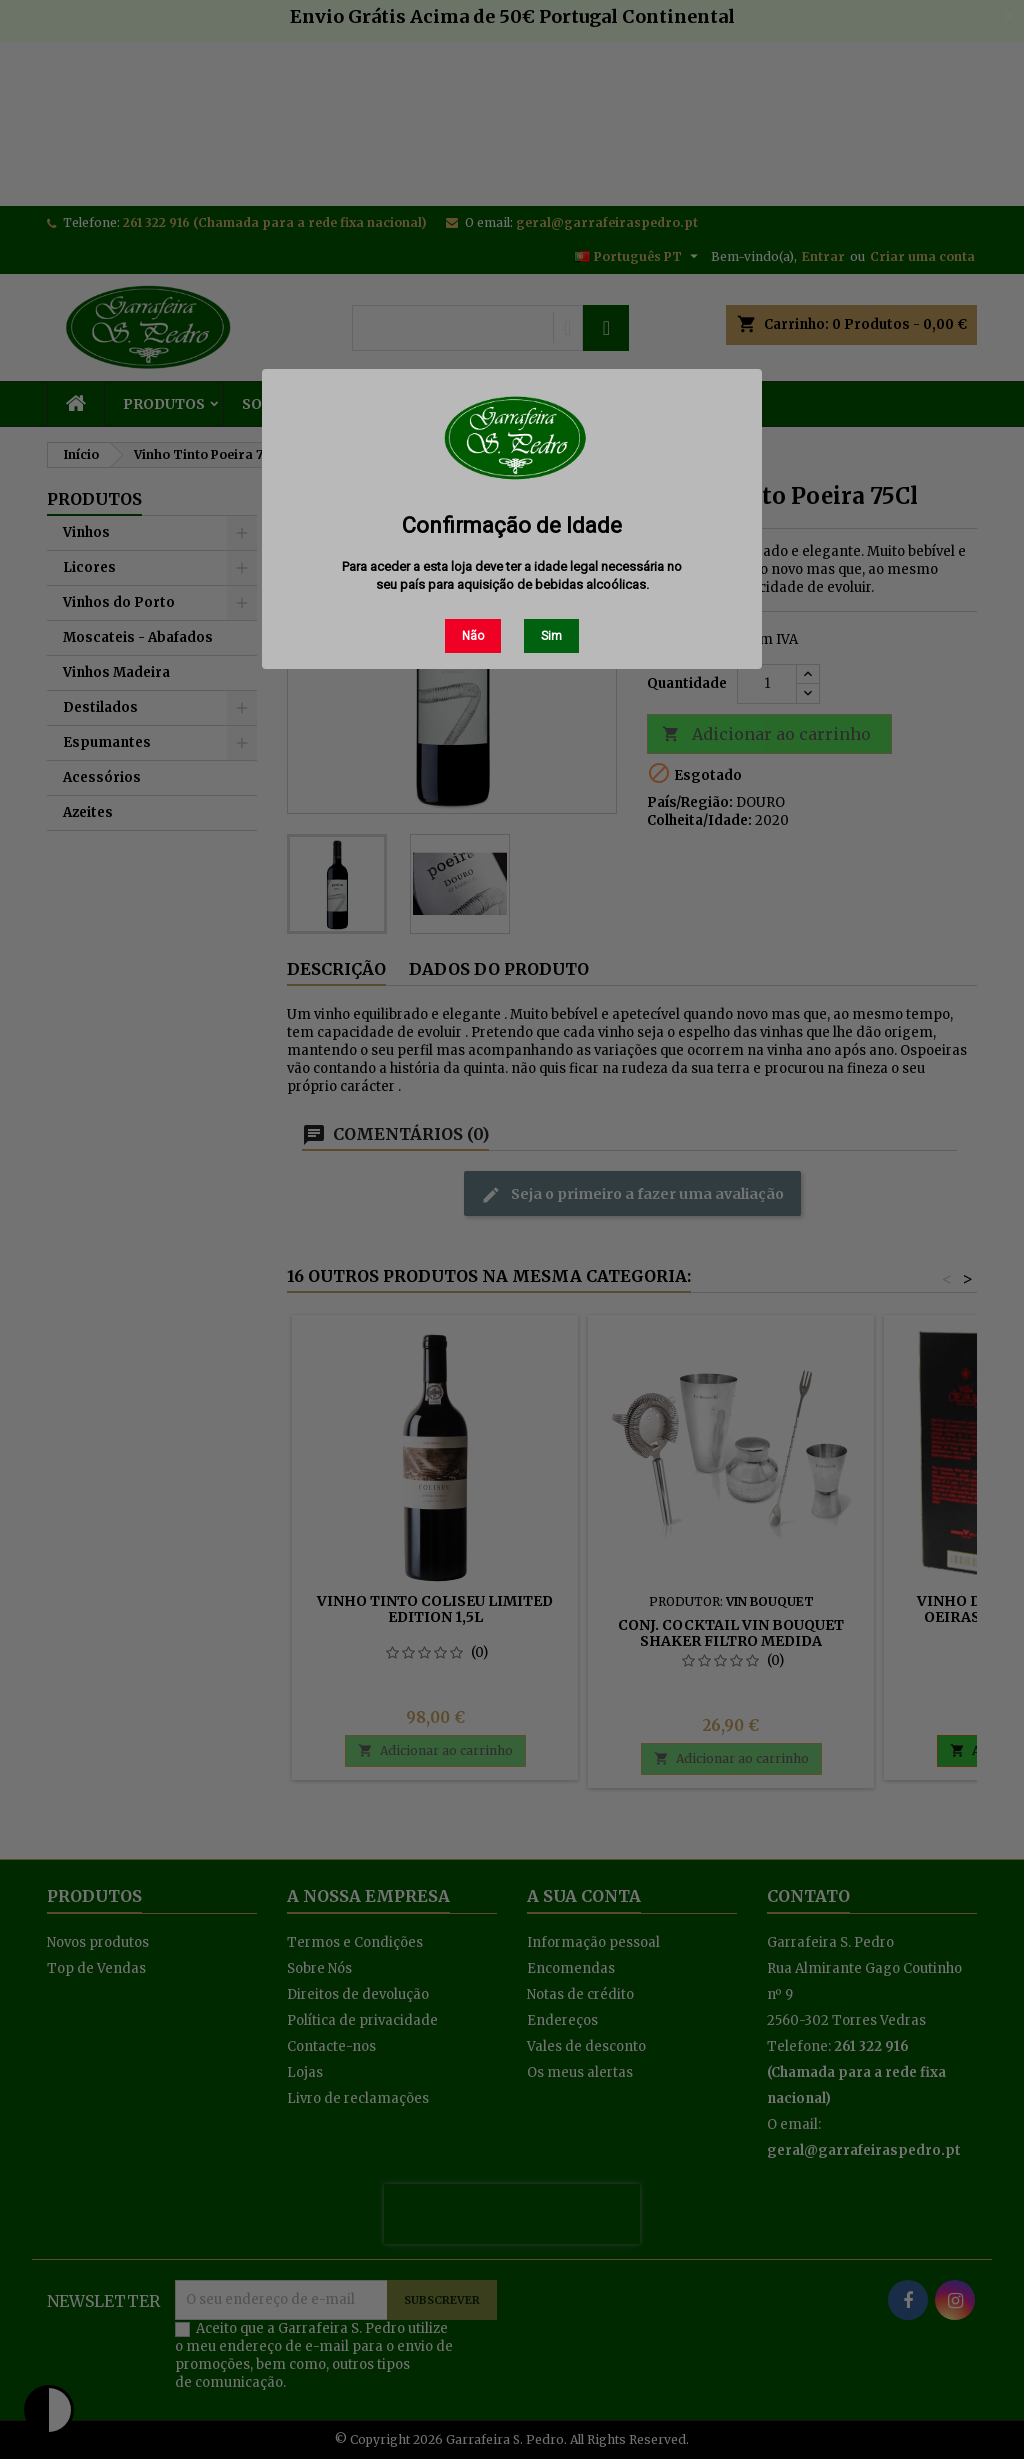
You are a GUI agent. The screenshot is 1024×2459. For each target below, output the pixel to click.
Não (473, 636)
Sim (551, 636)
